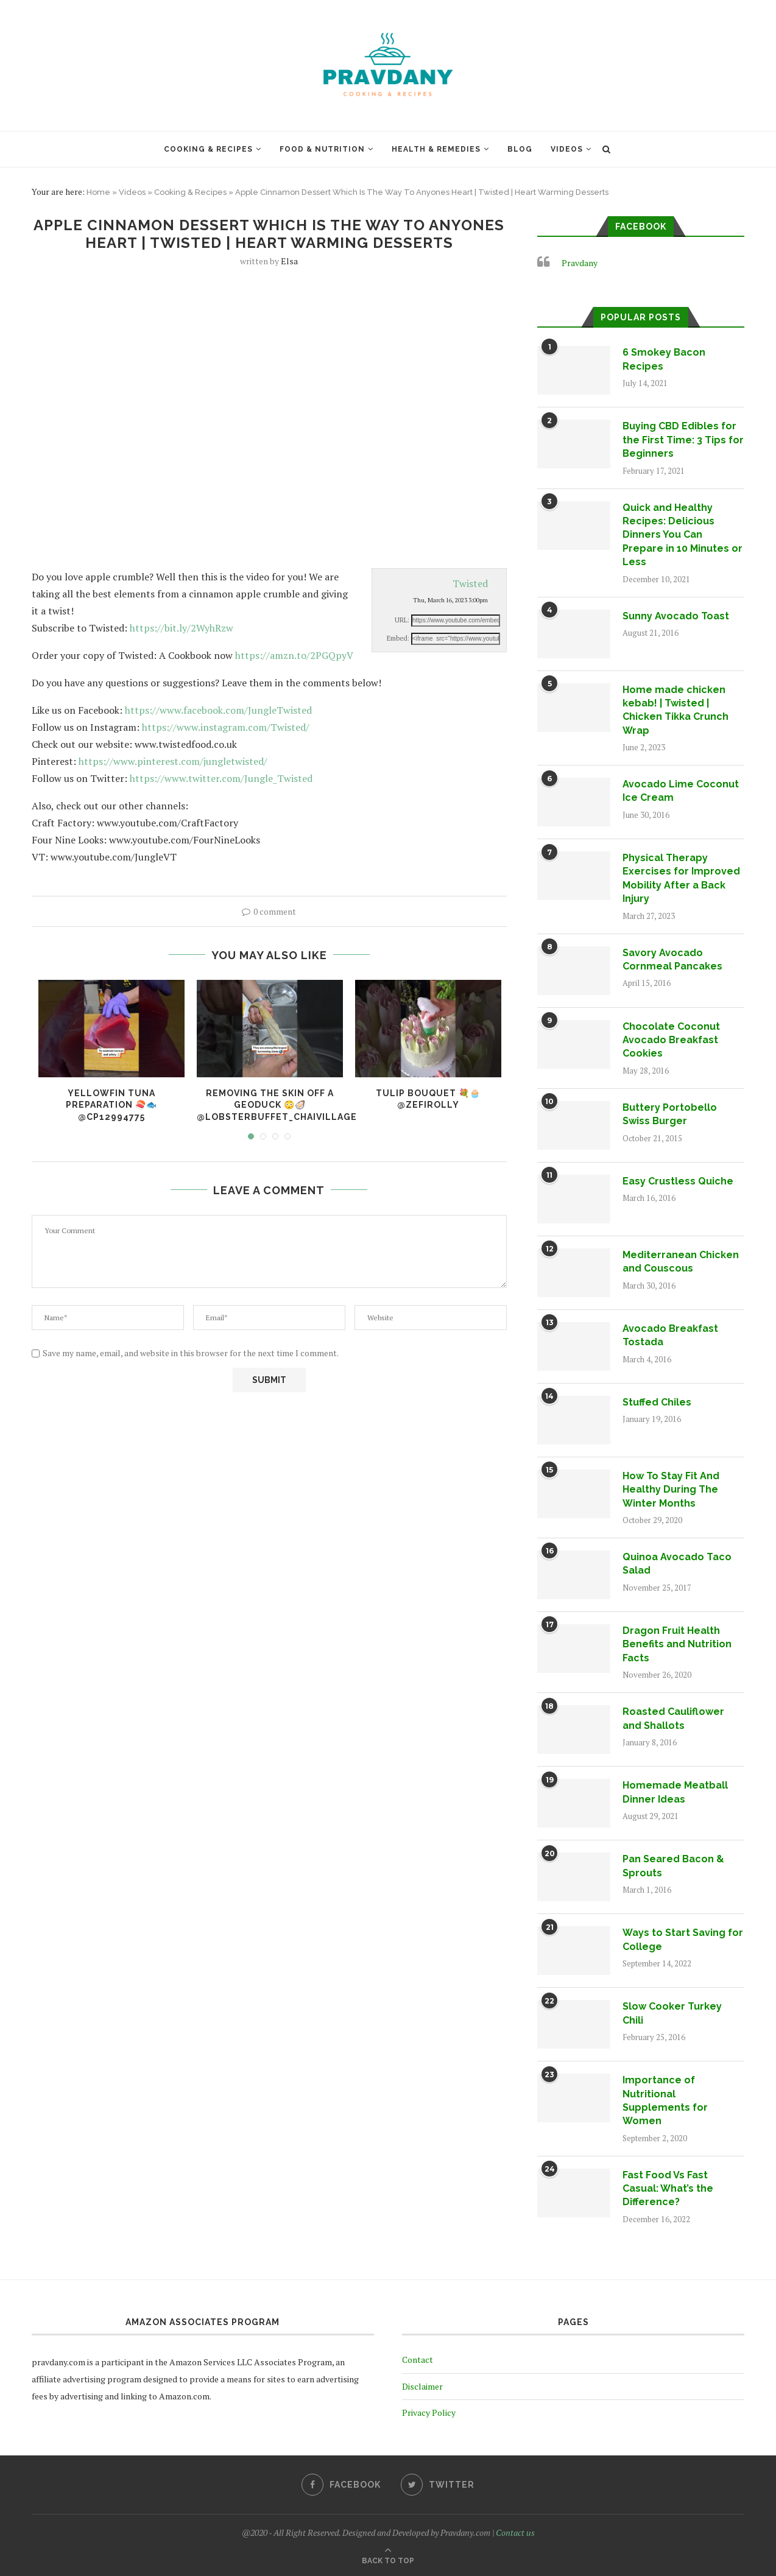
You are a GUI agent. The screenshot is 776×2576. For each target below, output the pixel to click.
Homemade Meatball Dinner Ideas (675, 1791)
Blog (519, 149)
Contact (417, 2359)
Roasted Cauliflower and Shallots (673, 1718)
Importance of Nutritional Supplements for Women (665, 2100)
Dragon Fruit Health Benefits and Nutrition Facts (677, 1644)
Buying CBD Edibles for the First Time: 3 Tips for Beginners (683, 439)
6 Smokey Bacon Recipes (664, 359)
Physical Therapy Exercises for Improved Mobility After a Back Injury (681, 878)
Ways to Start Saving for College (683, 1939)
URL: (402, 620)
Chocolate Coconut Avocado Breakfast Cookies (671, 1040)
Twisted (470, 583)
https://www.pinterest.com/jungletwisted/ (173, 761)
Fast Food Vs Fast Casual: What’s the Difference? (668, 2188)
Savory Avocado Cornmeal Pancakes (672, 959)
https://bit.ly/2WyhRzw (181, 628)
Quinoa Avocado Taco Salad (677, 1563)
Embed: (398, 638)
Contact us (515, 2532)
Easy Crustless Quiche (678, 1181)
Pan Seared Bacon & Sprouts (673, 1865)
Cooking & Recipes (208, 149)
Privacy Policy (429, 2412)
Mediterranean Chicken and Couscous (681, 1261)
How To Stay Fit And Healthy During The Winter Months (671, 1489)
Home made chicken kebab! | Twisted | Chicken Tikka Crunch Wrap (675, 710)
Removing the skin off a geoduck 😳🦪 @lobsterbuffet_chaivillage (277, 1105)
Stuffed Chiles (657, 1402)
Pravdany (580, 263)
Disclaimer (422, 2386)
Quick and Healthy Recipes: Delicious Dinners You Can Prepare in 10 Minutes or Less (682, 535)
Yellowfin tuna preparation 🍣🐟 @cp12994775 (111, 1105)
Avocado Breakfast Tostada (670, 1335)
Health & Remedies (436, 149)
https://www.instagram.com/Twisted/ (225, 727)
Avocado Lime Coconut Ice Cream (681, 790)
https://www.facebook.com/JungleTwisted (218, 710)
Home (98, 192)
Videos (567, 149)
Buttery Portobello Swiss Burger (670, 1114)
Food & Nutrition (322, 149)
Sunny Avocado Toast (676, 616)
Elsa (289, 261)
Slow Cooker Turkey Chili (672, 2013)
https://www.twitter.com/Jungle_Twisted (221, 778)
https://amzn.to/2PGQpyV (294, 655)
